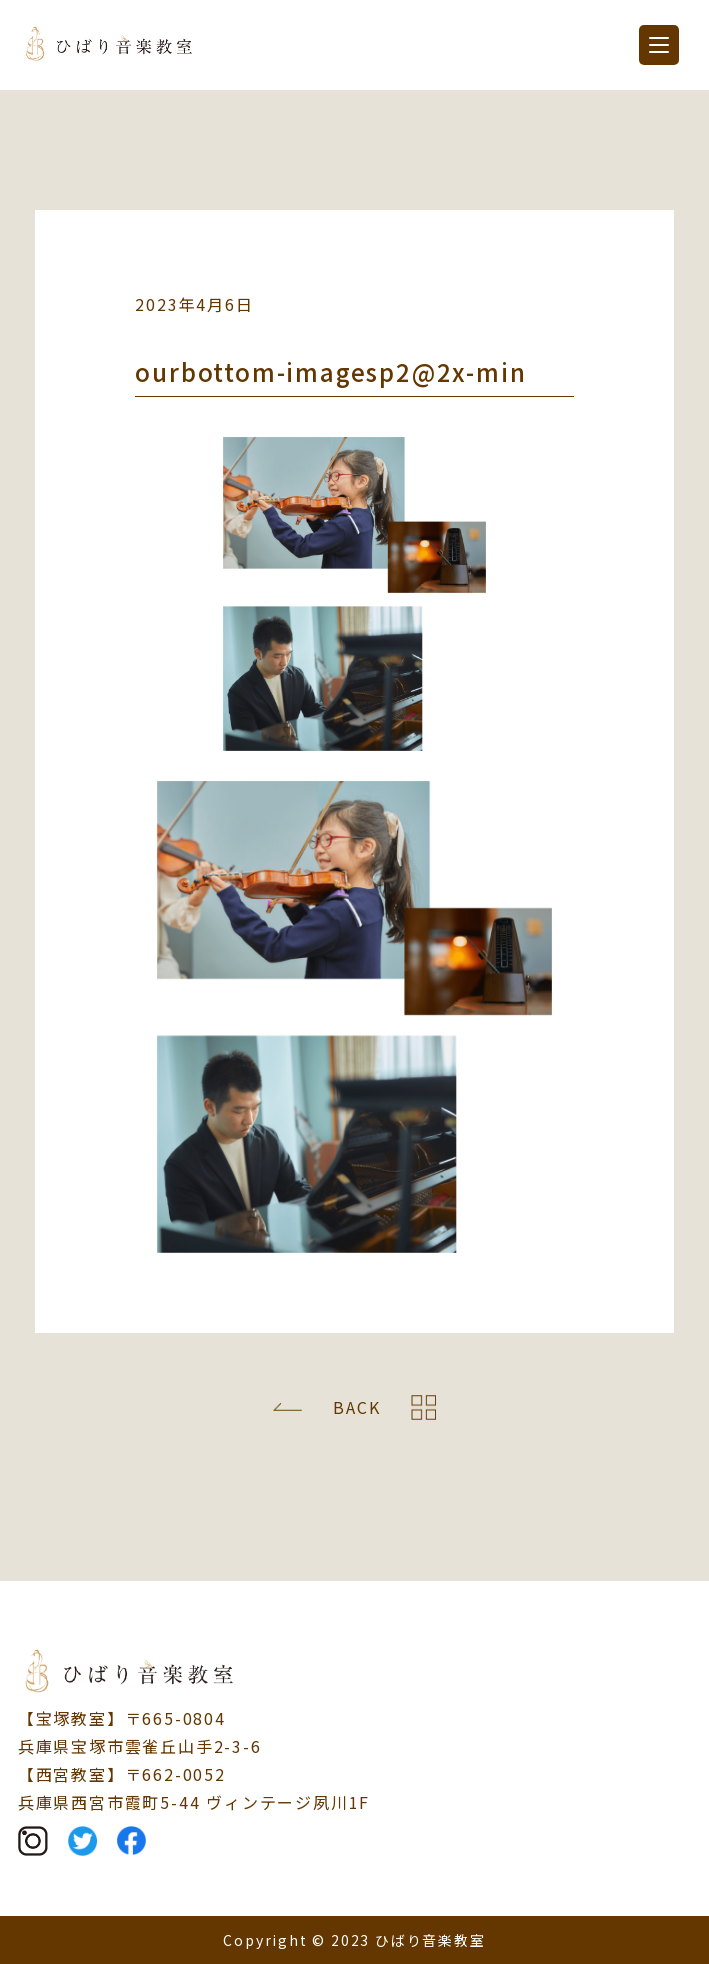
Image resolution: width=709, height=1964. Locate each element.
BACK (356, 1407)
